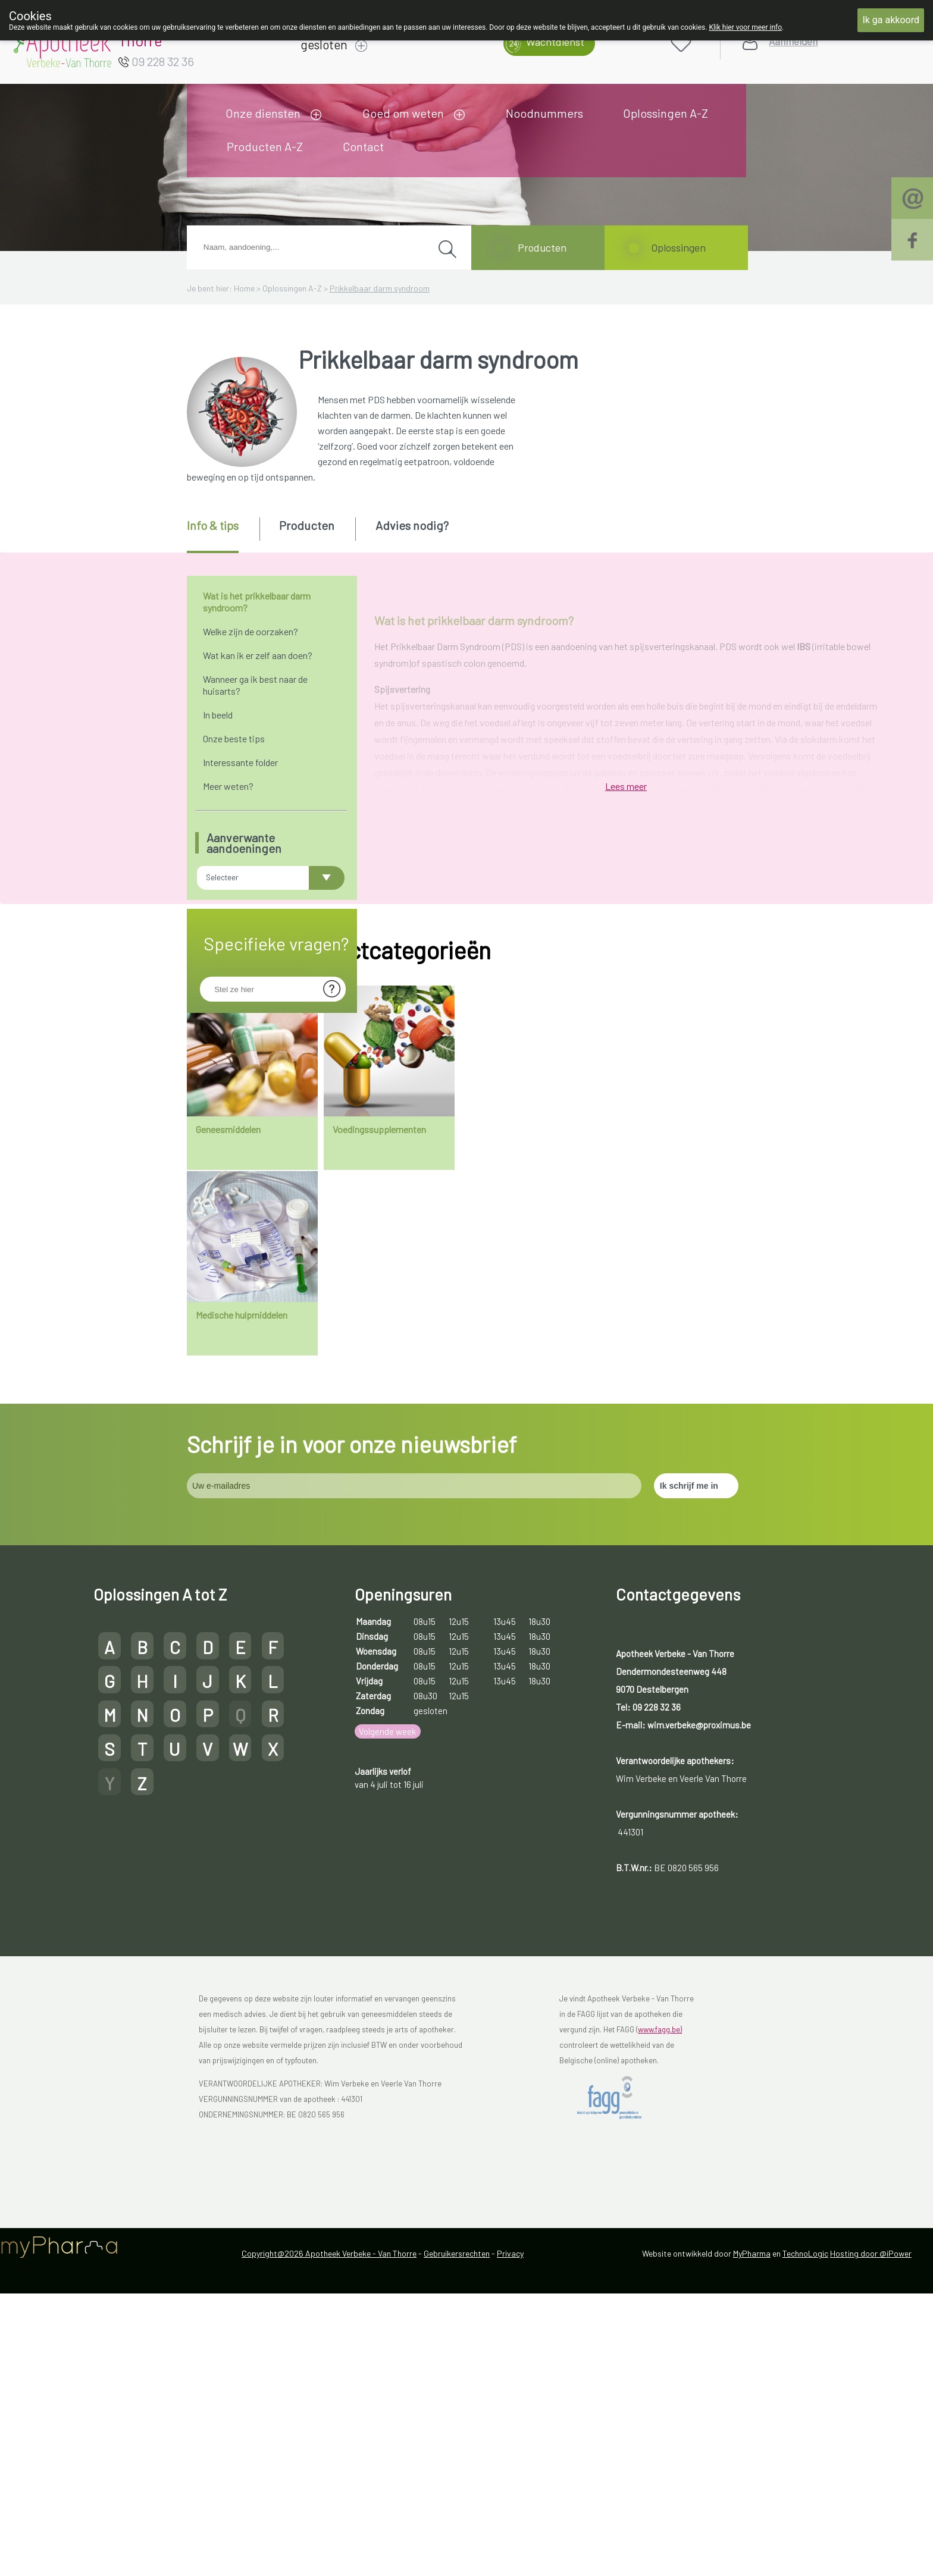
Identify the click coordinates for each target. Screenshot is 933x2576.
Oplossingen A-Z (665, 113)
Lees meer (626, 1394)
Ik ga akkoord (890, 20)
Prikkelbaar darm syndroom (380, 288)
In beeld (218, 714)
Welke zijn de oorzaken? (250, 631)
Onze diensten (263, 113)
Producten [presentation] (306, 525)
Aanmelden (793, 41)
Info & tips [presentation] (213, 525)
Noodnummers (544, 113)
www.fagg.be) (660, 2534)
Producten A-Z (265, 146)
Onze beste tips (234, 738)
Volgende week (387, 2236)
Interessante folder (240, 762)
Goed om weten (403, 113)
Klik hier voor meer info (745, 27)
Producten (542, 247)
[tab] (222, 535)
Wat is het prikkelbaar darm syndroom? (257, 601)
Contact (363, 146)
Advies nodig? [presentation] (412, 525)
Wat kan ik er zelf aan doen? (257, 655)
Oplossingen (678, 247)
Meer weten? (228, 786)
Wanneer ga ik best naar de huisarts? (255, 684)
